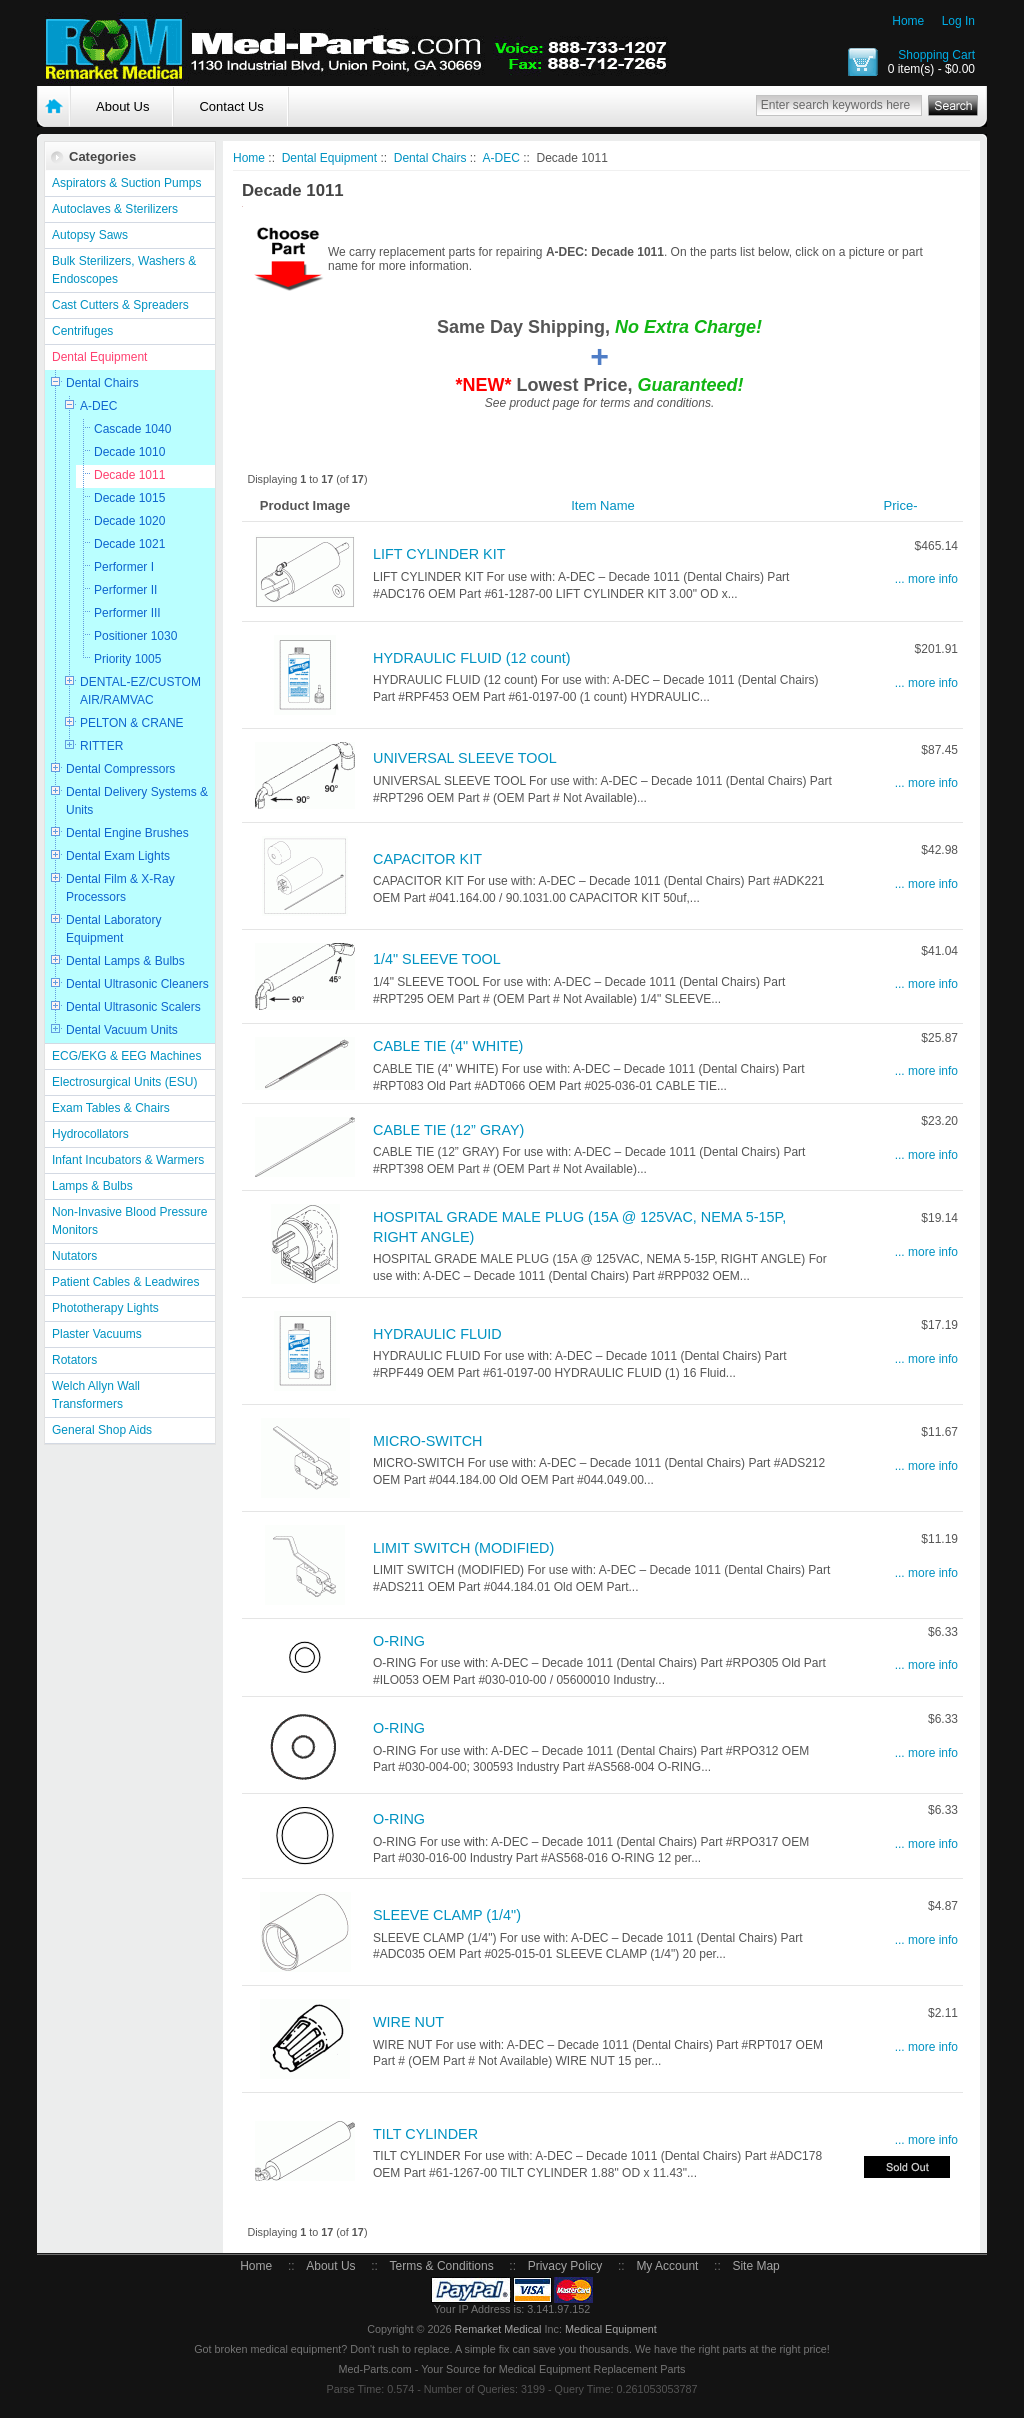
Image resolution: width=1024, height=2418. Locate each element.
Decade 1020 (129, 521)
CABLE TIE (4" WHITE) (448, 1046)
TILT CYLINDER (425, 2134)
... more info (926, 579)
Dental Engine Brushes (127, 833)
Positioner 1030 (135, 636)
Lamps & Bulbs (92, 1186)
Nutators (74, 1256)
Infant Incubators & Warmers (128, 1160)
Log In (958, 21)
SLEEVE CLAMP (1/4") (447, 1915)
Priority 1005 (127, 659)
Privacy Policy (565, 2266)
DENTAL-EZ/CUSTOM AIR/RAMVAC (140, 691)
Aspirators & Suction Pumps (126, 183)
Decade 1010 (129, 452)
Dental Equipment (99, 357)
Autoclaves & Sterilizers (115, 209)
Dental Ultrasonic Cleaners (137, 984)
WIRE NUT (408, 2022)
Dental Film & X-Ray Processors (120, 888)
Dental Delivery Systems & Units (137, 801)
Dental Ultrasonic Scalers (133, 1007)
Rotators (74, 1360)
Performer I (124, 567)
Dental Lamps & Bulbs (125, 961)
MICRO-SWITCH (428, 1441)
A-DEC (98, 406)
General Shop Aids (102, 1430)
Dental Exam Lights (118, 856)
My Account (667, 2266)
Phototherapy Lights (105, 1308)
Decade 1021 (129, 544)
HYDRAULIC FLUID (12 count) (472, 658)
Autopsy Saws (90, 235)
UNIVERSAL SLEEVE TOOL (465, 758)
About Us (122, 106)
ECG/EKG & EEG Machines (126, 1056)
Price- (901, 505)
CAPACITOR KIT (427, 859)
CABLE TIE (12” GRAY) (448, 1130)
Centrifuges (82, 331)
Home (908, 21)
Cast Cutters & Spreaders (120, 305)
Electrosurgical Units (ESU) (124, 1082)
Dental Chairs (102, 383)
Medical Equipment (611, 2329)
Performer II (125, 590)
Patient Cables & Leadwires (125, 1282)
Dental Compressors (120, 769)
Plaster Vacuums (97, 1334)
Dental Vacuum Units (122, 1030)
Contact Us (231, 106)
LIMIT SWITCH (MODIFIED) (463, 1548)
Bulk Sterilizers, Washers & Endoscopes (124, 270)
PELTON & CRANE (132, 723)
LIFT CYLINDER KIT (439, 554)
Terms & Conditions (442, 2266)
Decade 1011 (129, 475)
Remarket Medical (497, 2329)
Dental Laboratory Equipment (113, 929)
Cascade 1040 (132, 429)
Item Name (603, 505)
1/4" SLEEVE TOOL (437, 959)
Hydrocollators (90, 1134)
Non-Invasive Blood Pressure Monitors (129, 1221)
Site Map (755, 2266)
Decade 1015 (129, 498)
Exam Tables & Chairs (111, 1108)
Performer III (127, 613)
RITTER (101, 746)
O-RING (399, 1641)
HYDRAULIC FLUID (437, 1334)
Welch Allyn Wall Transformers (96, 1395)
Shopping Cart (936, 55)
